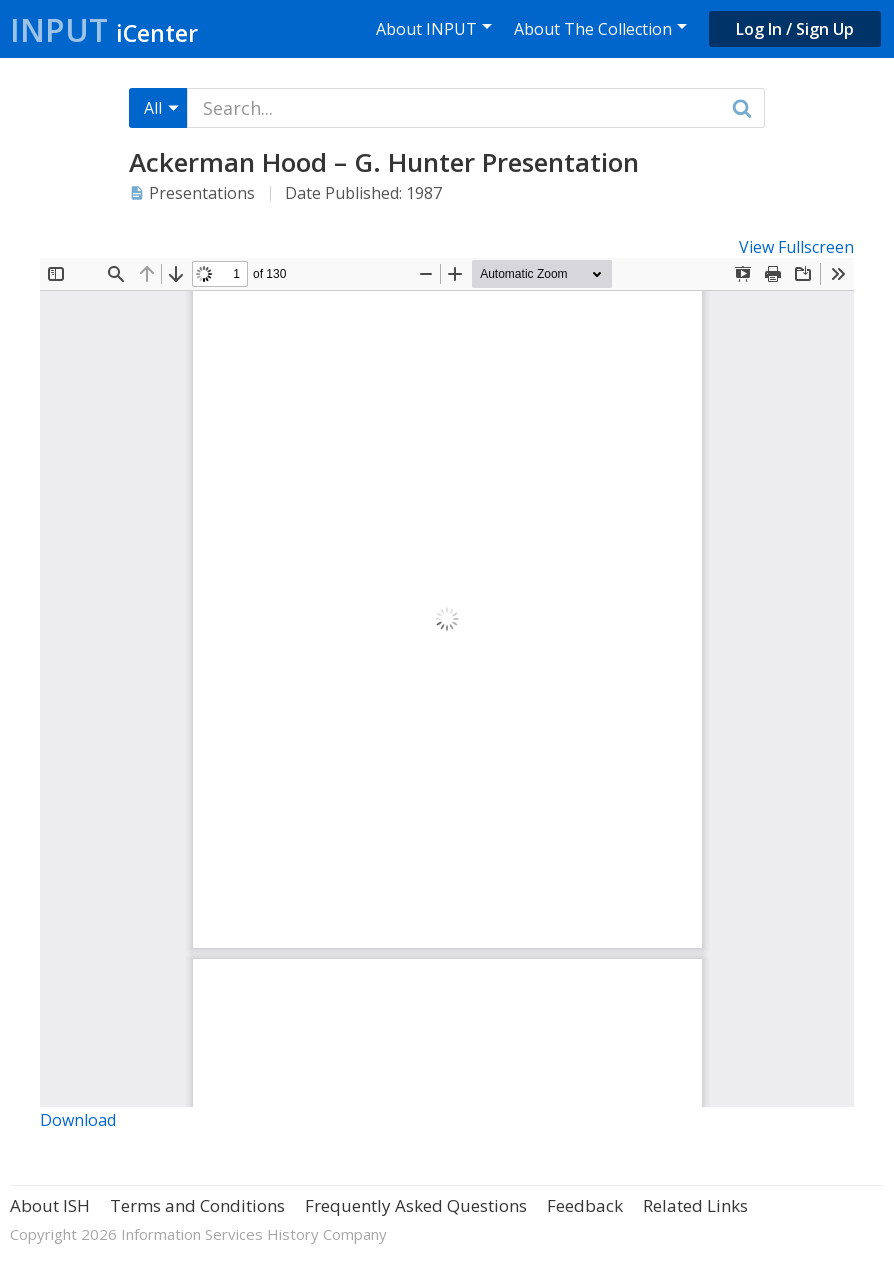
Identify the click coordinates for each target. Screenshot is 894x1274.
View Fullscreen (796, 247)
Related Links (695, 1205)
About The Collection (593, 29)
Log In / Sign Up (795, 29)
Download (78, 1120)
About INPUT (426, 29)
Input (104, 29)
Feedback (585, 1205)
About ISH (50, 1205)
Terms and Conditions (197, 1205)
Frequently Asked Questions (416, 1205)
